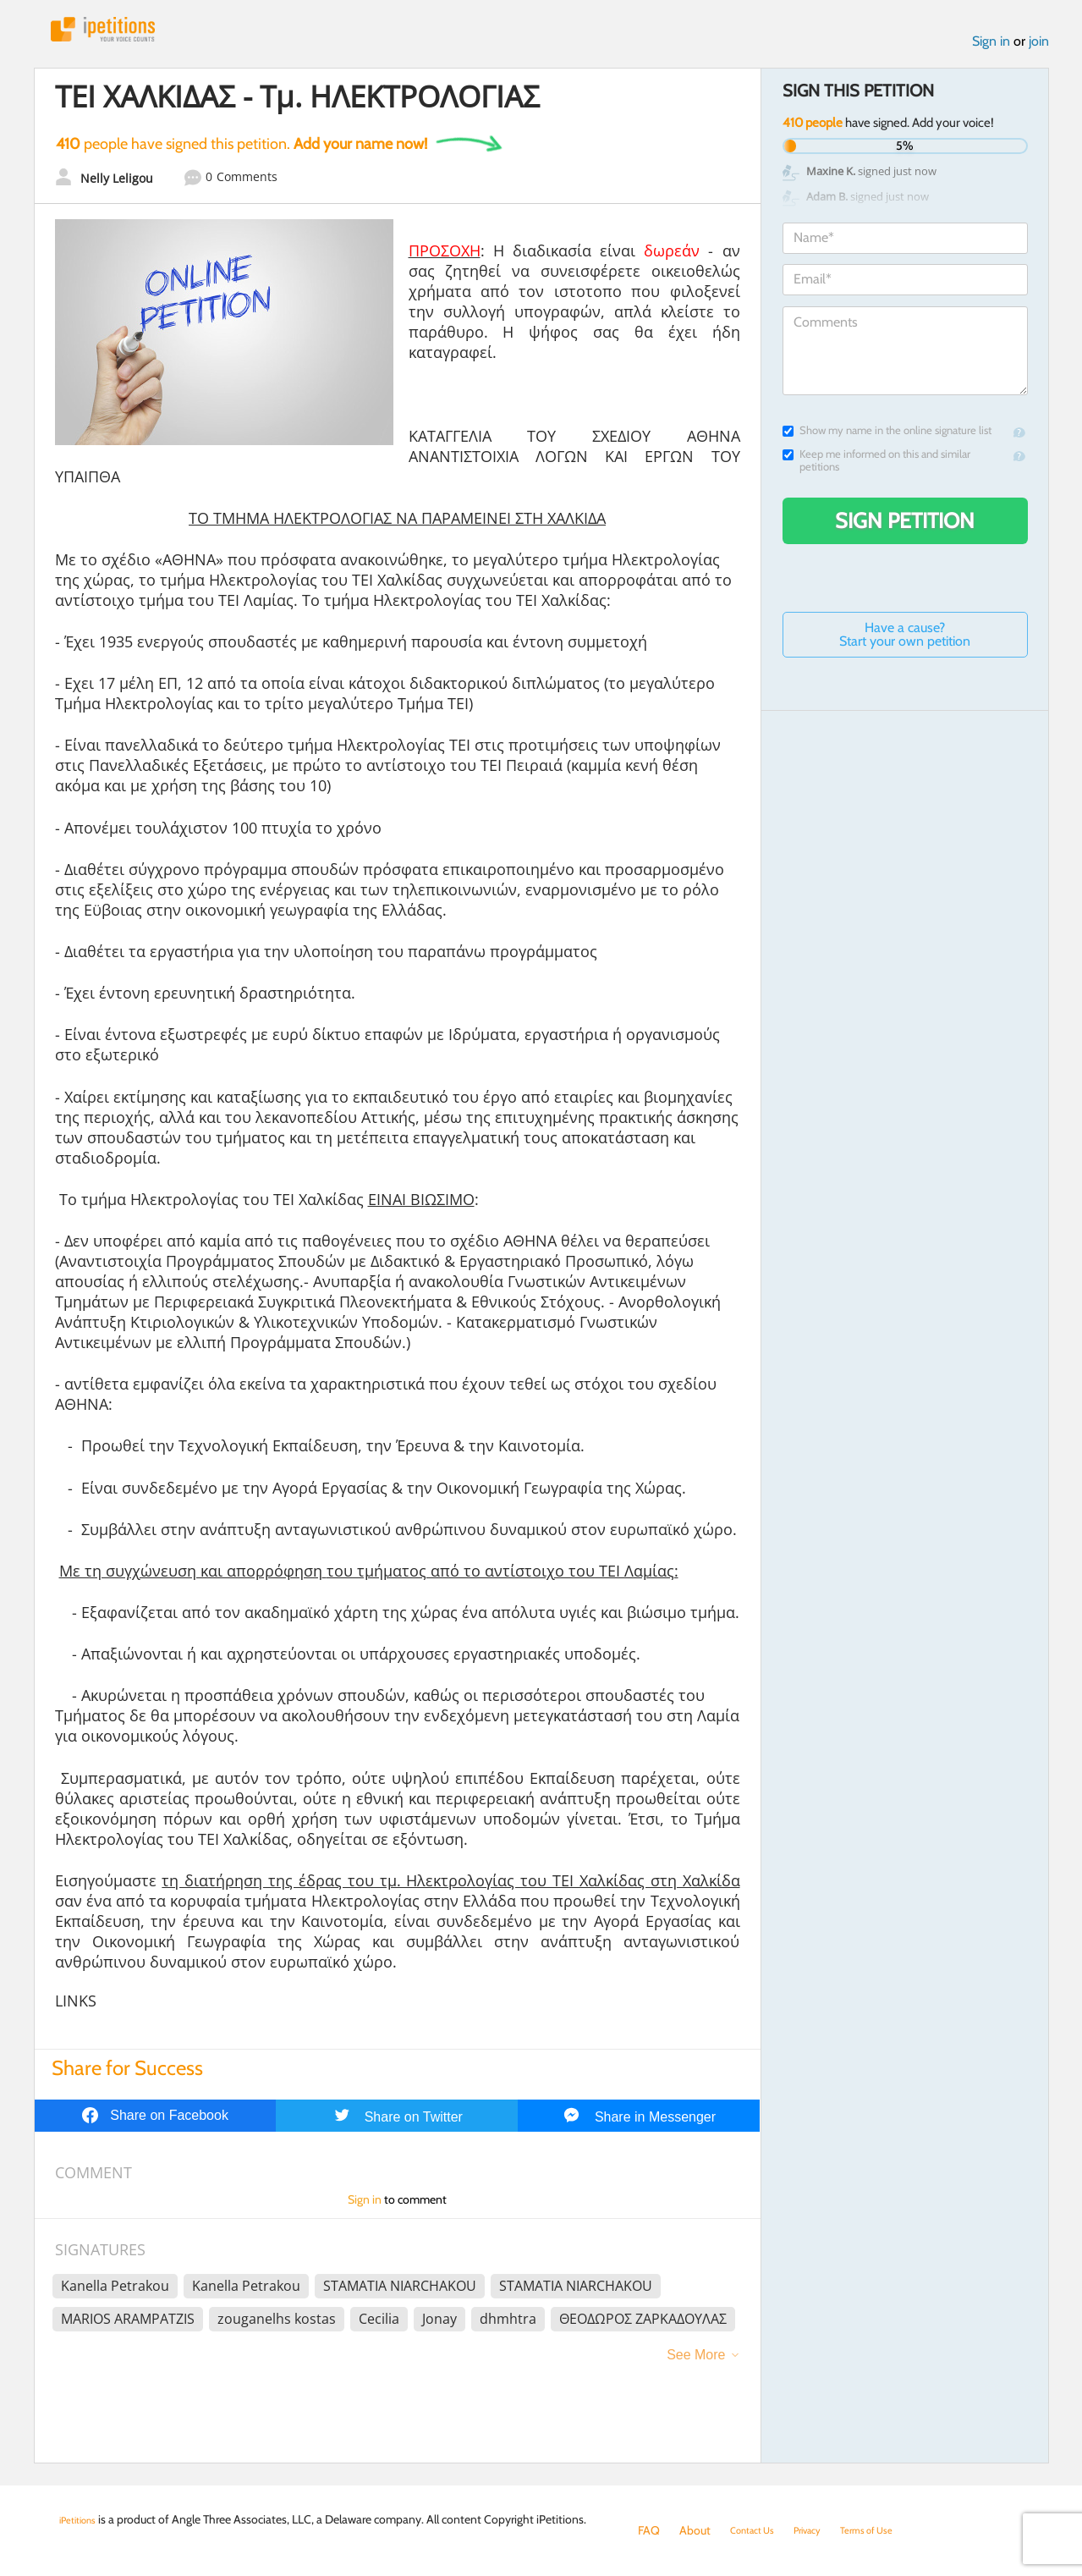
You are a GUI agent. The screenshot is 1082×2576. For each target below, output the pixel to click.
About (695, 2530)
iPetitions (121, 33)
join (1039, 49)
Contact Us (758, 2530)
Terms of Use (893, 2530)
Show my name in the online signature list (887, 438)
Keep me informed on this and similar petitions (876, 469)
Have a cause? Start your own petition (904, 643)
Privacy (824, 2530)
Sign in (991, 49)
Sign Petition (905, 529)
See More (696, 2363)
